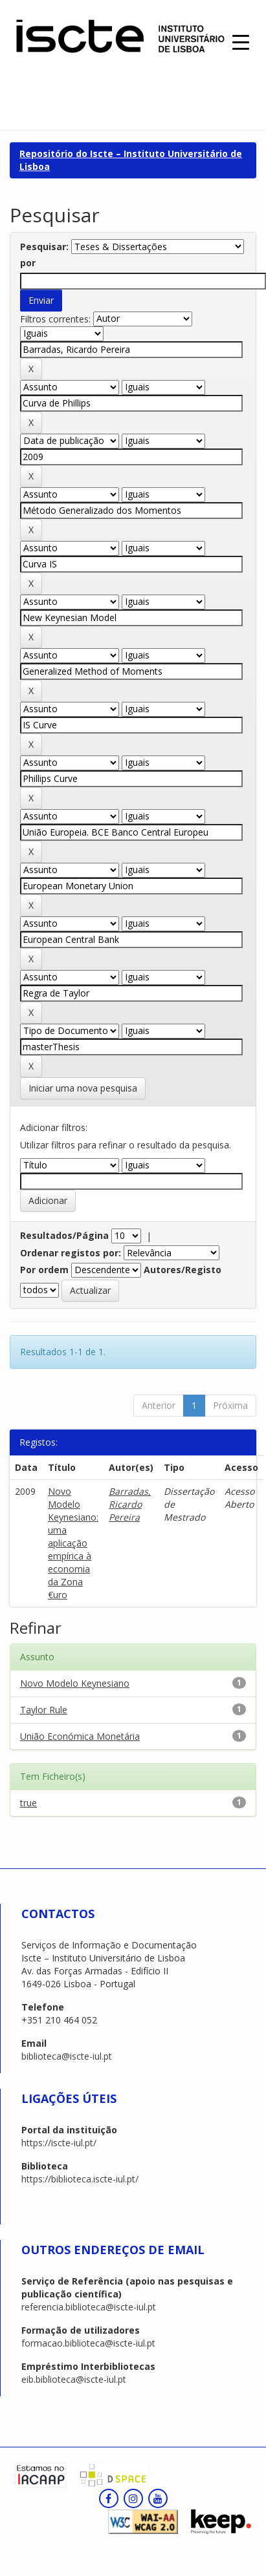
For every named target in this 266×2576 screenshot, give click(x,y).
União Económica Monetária (80, 1736)
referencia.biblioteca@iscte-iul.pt (88, 2307)
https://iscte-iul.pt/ (58, 2143)
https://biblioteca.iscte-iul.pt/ (80, 2179)
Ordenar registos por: (70, 1253)
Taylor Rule (43, 1710)
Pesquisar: (44, 246)
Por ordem (44, 1269)
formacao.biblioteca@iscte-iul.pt (88, 2343)
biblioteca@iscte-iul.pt (66, 2056)
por (28, 263)
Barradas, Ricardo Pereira (130, 1504)
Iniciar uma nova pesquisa (82, 1088)
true (28, 1803)
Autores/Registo (182, 1269)
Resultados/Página (64, 1235)
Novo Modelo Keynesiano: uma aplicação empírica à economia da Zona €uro (73, 1543)
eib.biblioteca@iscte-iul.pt (73, 2379)
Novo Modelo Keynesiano (74, 1683)
